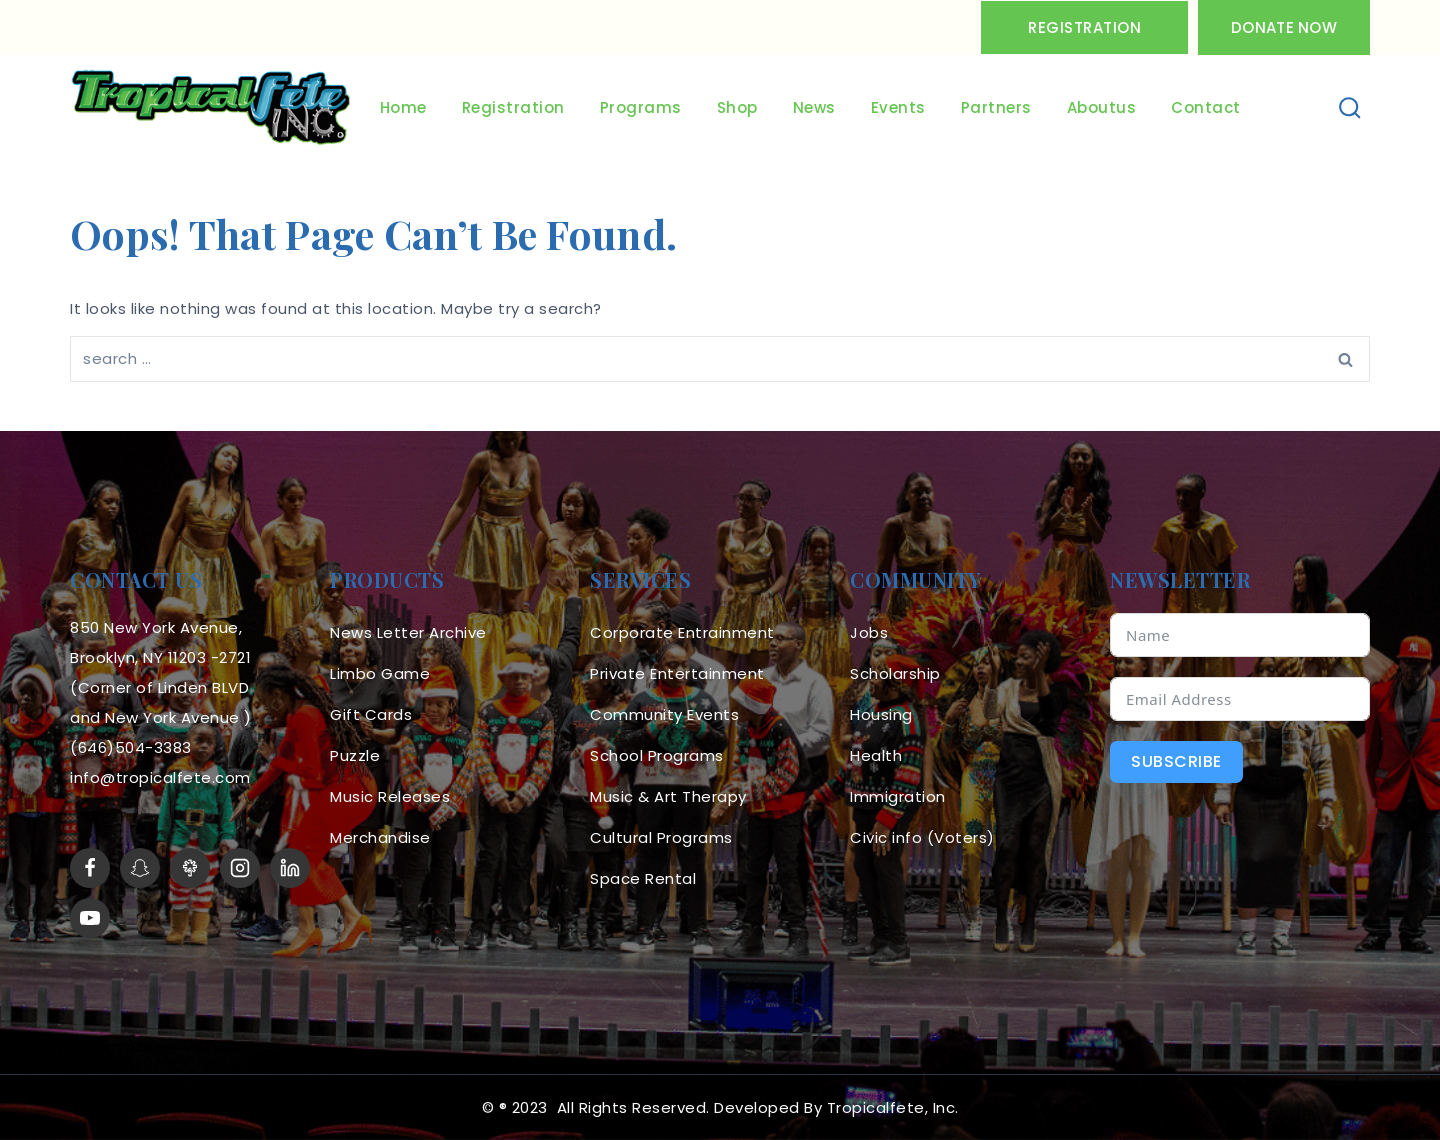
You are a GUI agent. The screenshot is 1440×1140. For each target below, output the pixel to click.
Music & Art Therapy (668, 796)
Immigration (898, 796)
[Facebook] (90, 868)
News (814, 107)
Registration (1084, 27)
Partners (996, 107)
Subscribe (1176, 761)
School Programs (657, 755)
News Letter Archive (408, 632)
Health (876, 755)
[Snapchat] (140, 868)
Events (898, 107)
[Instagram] (240, 868)
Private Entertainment (677, 673)
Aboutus (1102, 107)
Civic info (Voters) (922, 837)
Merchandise (380, 837)
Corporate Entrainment (682, 632)
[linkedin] (290, 868)
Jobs (869, 632)
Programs (641, 107)
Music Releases (390, 796)
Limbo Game (380, 673)
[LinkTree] (190, 868)
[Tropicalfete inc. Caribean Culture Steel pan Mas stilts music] (211, 108)
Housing (881, 714)
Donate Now (1284, 27)
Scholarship (895, 673)
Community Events (664, 714)
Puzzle (355, 755)
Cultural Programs (661, 837)
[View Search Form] (1350, 108)
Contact (1206, 107)
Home (403, 107)
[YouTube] (90, 918)
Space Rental (643, 878)
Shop (737, 107)
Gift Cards (371, 714)
